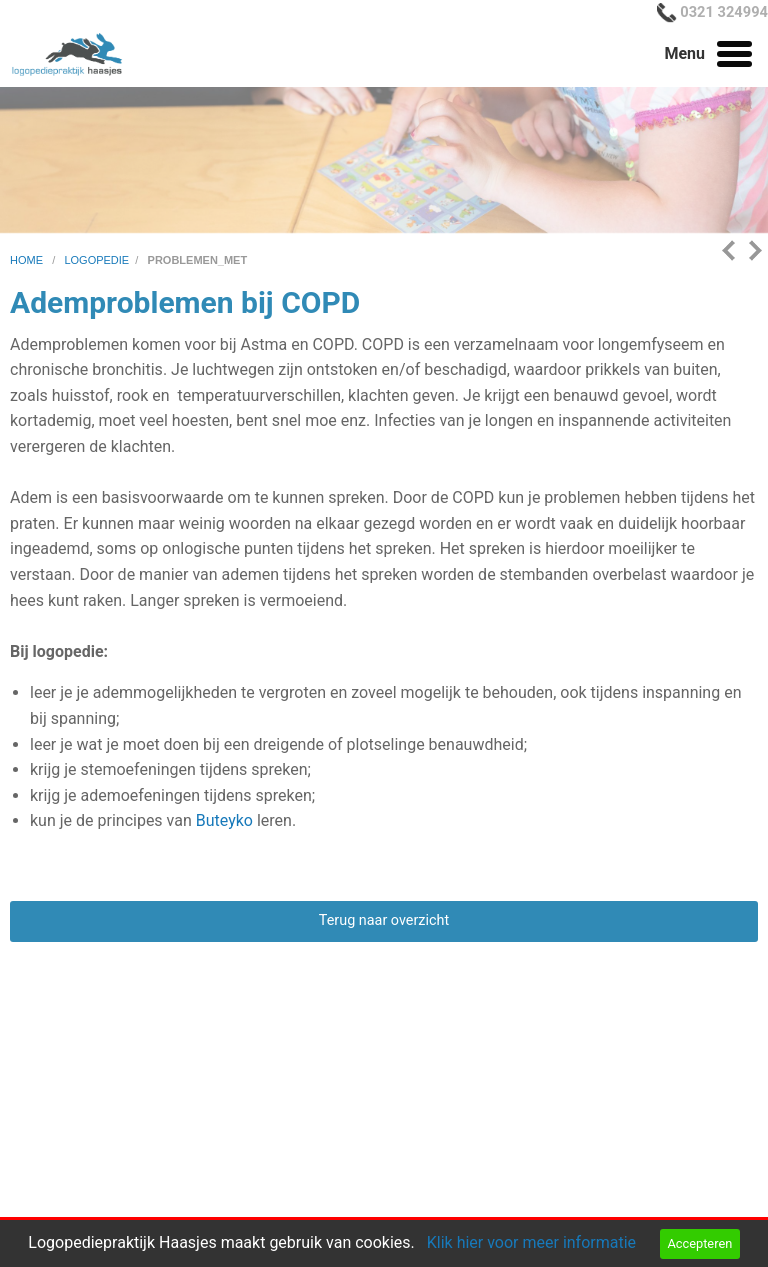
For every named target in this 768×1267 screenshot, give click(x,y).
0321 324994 (724, 12)
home (28, 260)
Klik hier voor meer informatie (531, 1242)
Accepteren (699, 1243)
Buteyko (224, 820)
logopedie (96, 260)
